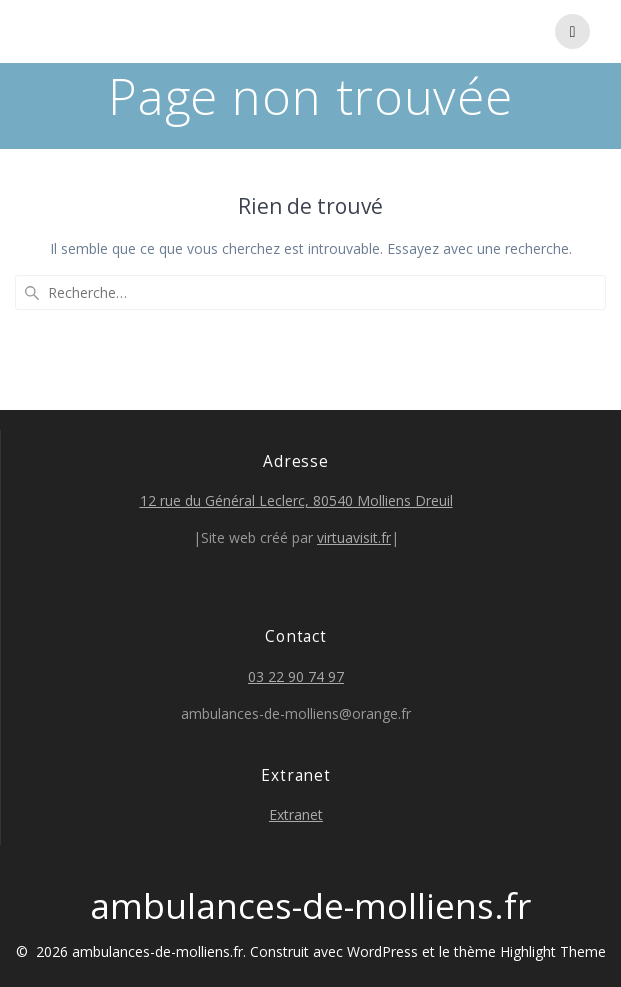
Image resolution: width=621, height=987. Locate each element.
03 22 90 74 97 (296, 676)
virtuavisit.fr (354, 537)
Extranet (296, 814)
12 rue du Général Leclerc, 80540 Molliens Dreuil (296, 500)
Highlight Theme (553, 951)
